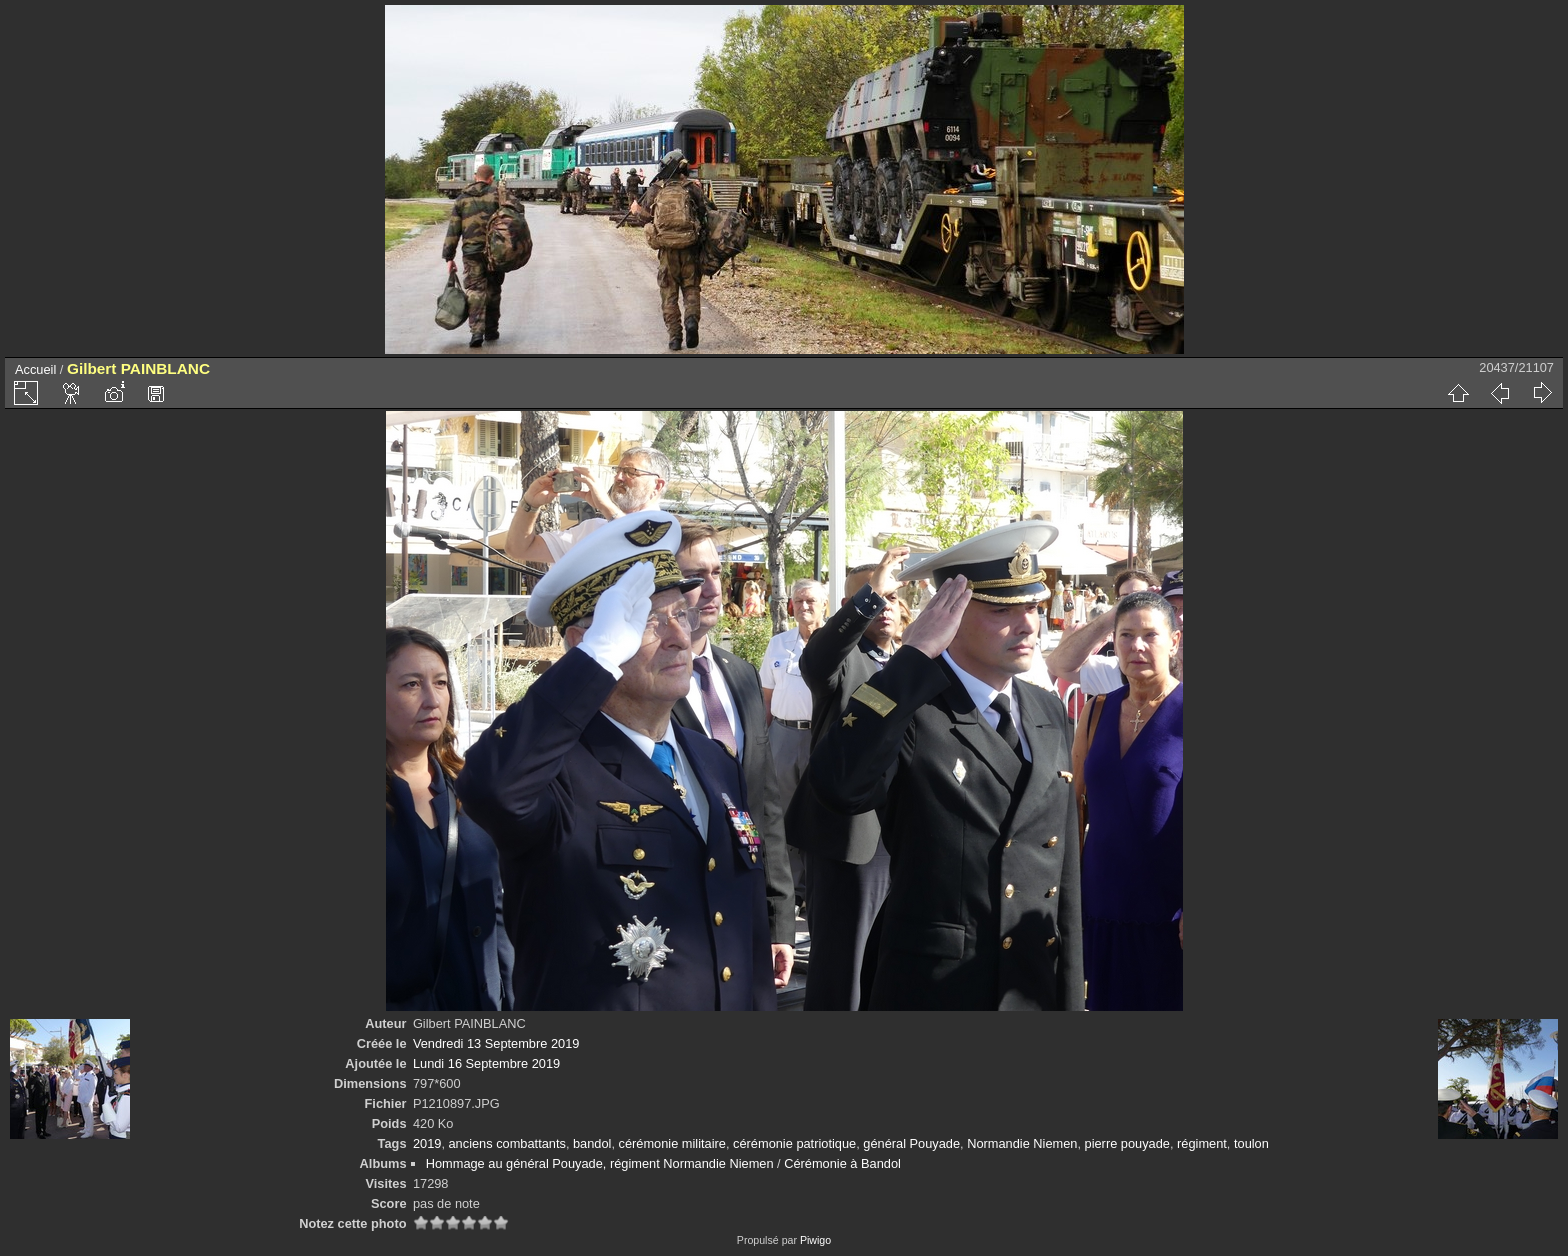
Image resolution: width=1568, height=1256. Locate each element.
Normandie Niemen (1022, 1143)
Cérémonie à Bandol (842, 1163)
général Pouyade (911, 1143)
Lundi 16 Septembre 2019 (486, 1063)
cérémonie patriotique (794, 1143)
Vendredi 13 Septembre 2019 (496, 1043)
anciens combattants (507, 1143)
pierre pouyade (1127, 1143)
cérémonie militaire (672, 1143)
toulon (1251, 1143)
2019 (427, 1143)
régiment (1202, 1143)
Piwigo (815, 1240)
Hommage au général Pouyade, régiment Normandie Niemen (600, 1163)
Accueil (35, 369)
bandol (592, 1143)
